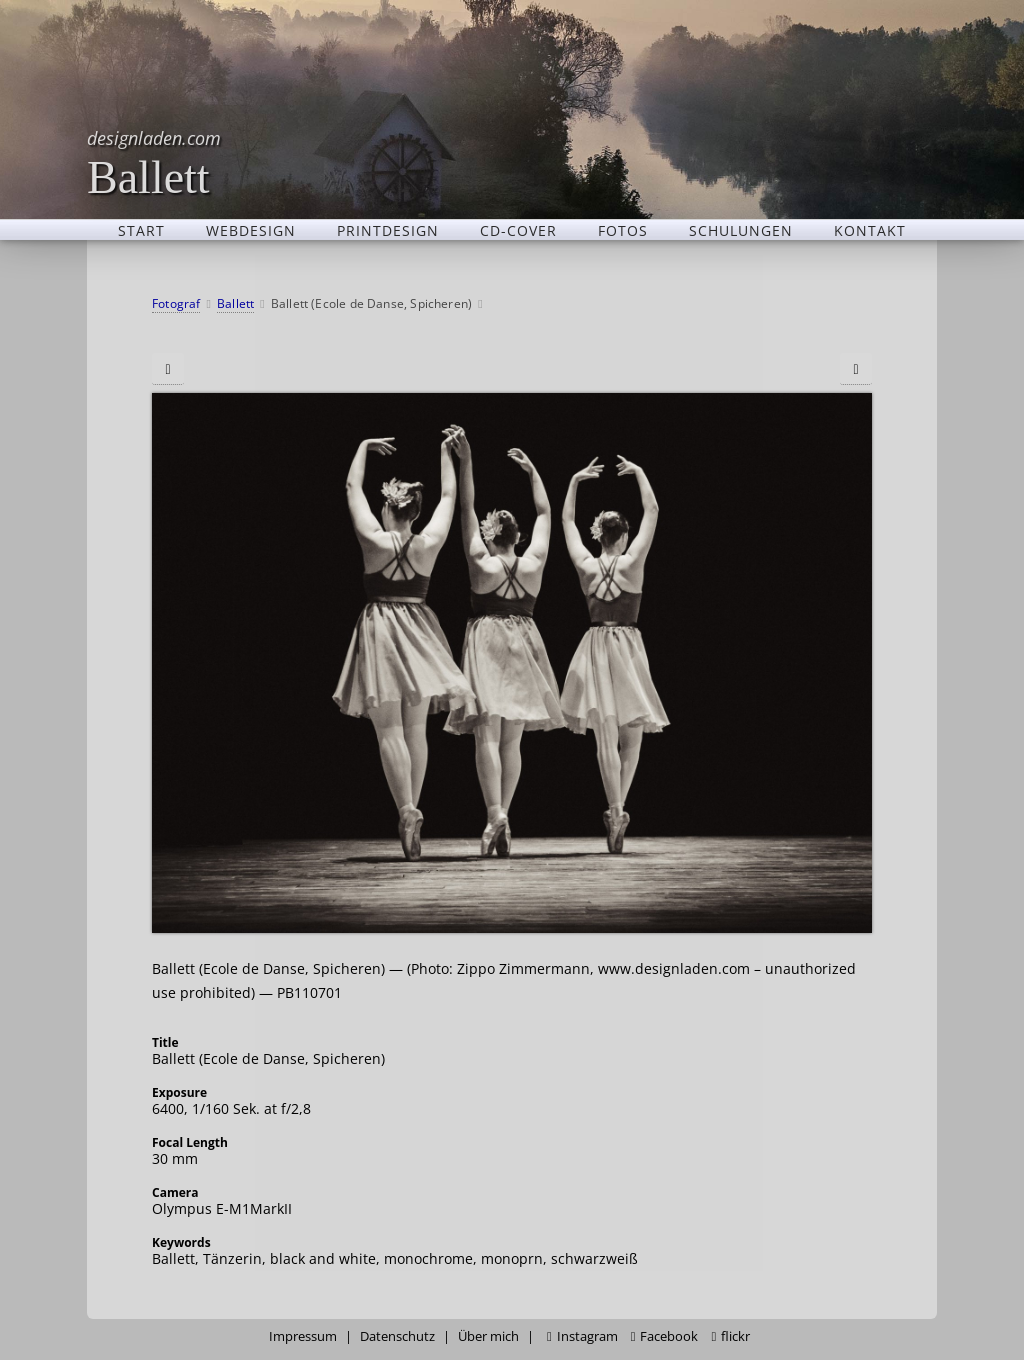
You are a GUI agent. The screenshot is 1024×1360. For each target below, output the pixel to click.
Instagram (582, 1336)
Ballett (154, 162)
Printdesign (388, 230)
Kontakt (870, 230)
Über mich (488, 1336)
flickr (730, 1336)
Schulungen (741, 230)
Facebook (665, 1336)
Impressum (303, 1336)
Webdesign (251, 230)
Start (141, 230)
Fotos (623, 230)
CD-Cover (518, 230)
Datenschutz (397, 1336)
